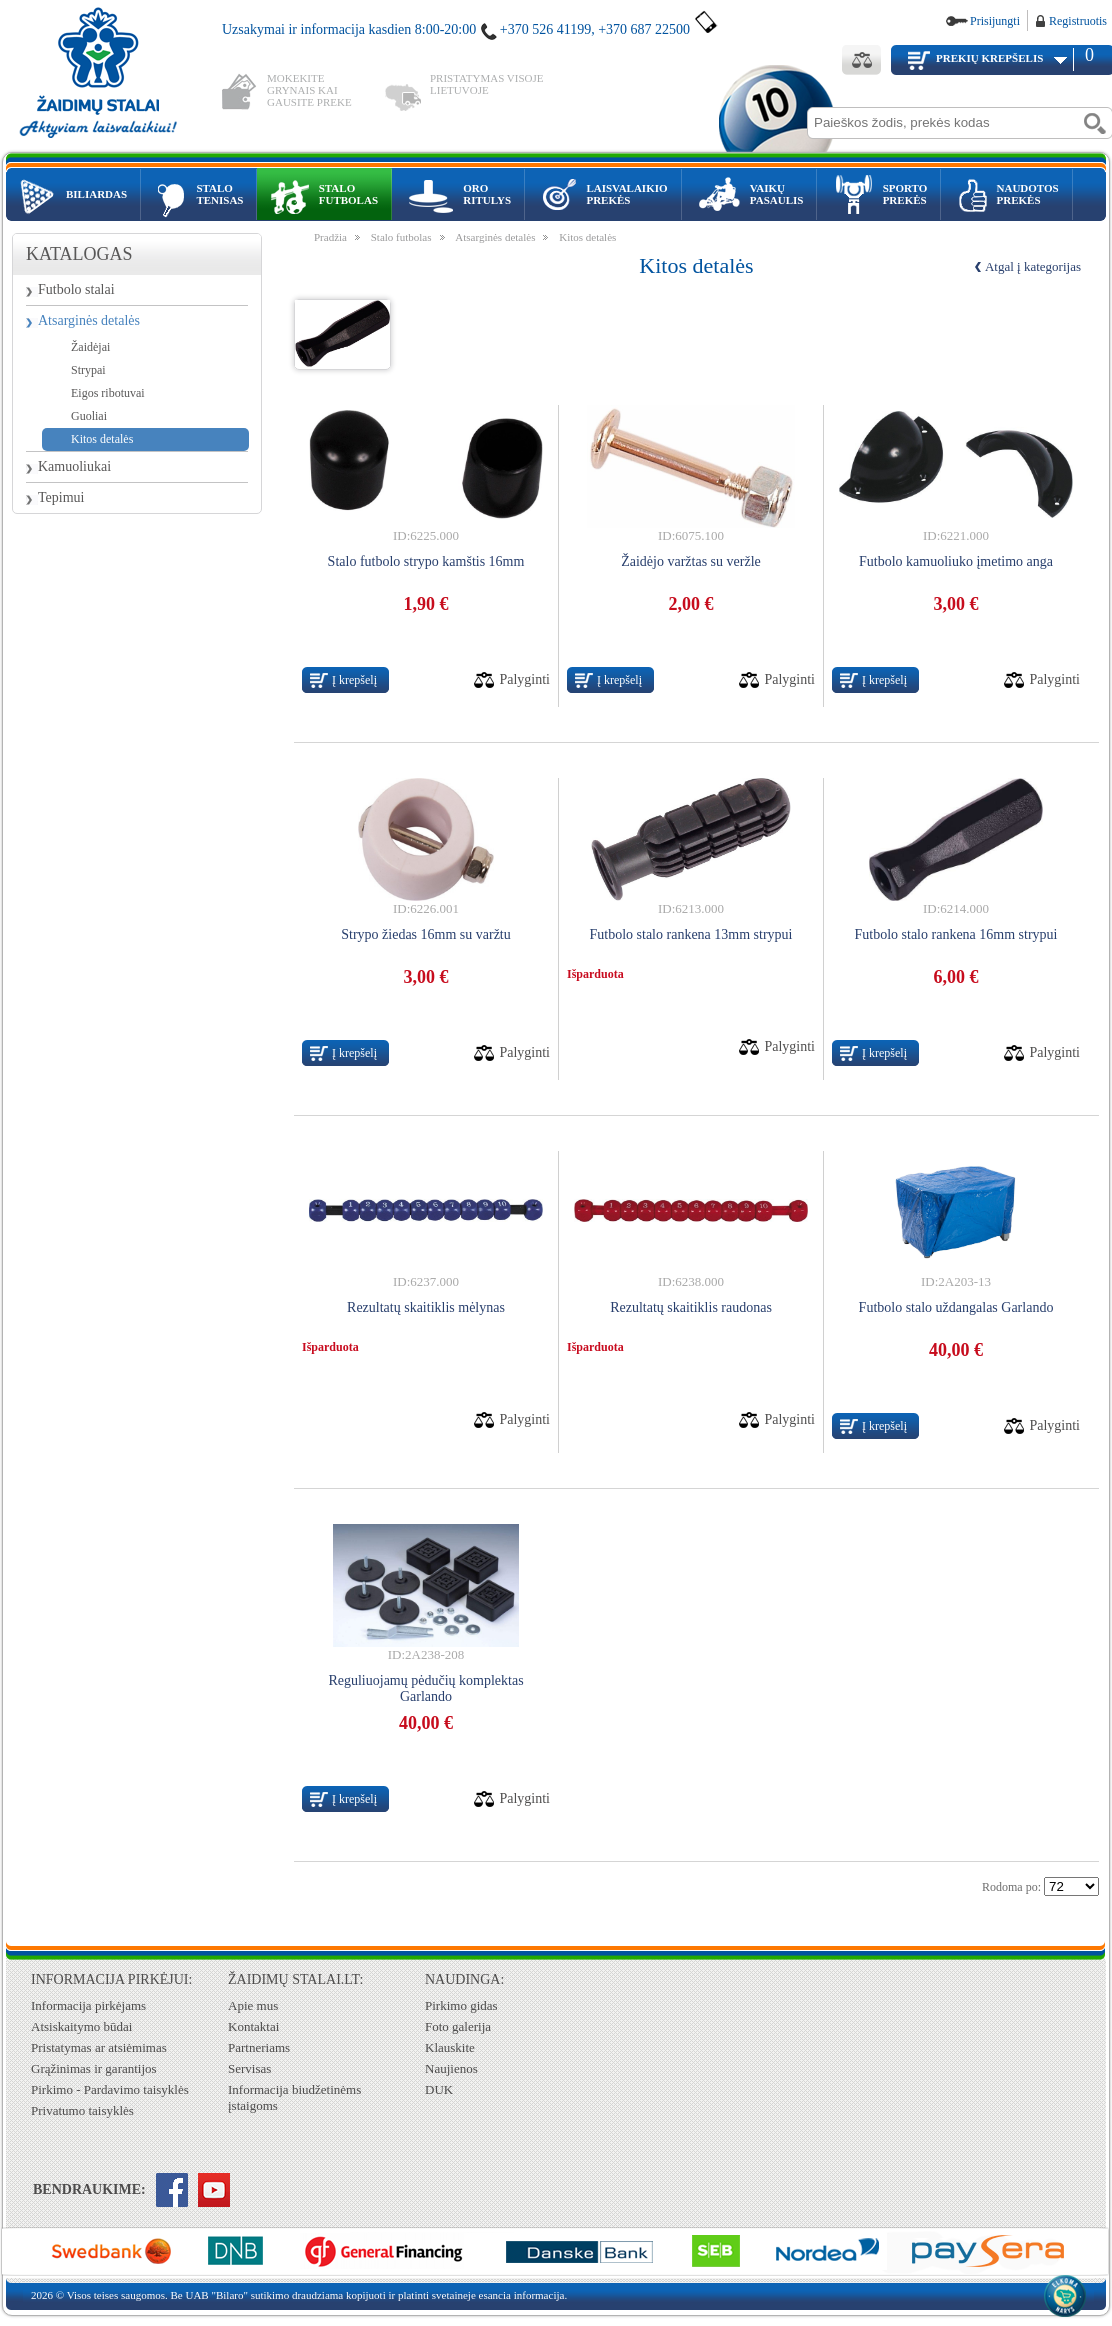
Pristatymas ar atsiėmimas (99, 2047)
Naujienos (451, 2068)
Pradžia (330, 237)
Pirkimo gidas (461, 2005)
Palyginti (524, 679)
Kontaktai (253, 2026)
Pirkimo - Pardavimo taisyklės (110, 2089)
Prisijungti (995, 21)
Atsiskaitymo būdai (81, 2026)
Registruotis (1078, 21)
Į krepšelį (354, 680)
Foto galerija (458, 2026)
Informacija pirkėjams (88, 2005)
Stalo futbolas (401, 237)
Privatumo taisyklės (82, 2110)
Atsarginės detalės (89, 320)
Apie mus (253, 2005)
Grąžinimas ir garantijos (94, 2068)
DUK (439, 2089)
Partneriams (259, 2047)
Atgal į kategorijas (1033, 266)
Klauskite (450, 2047)
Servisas (249, 2068)
